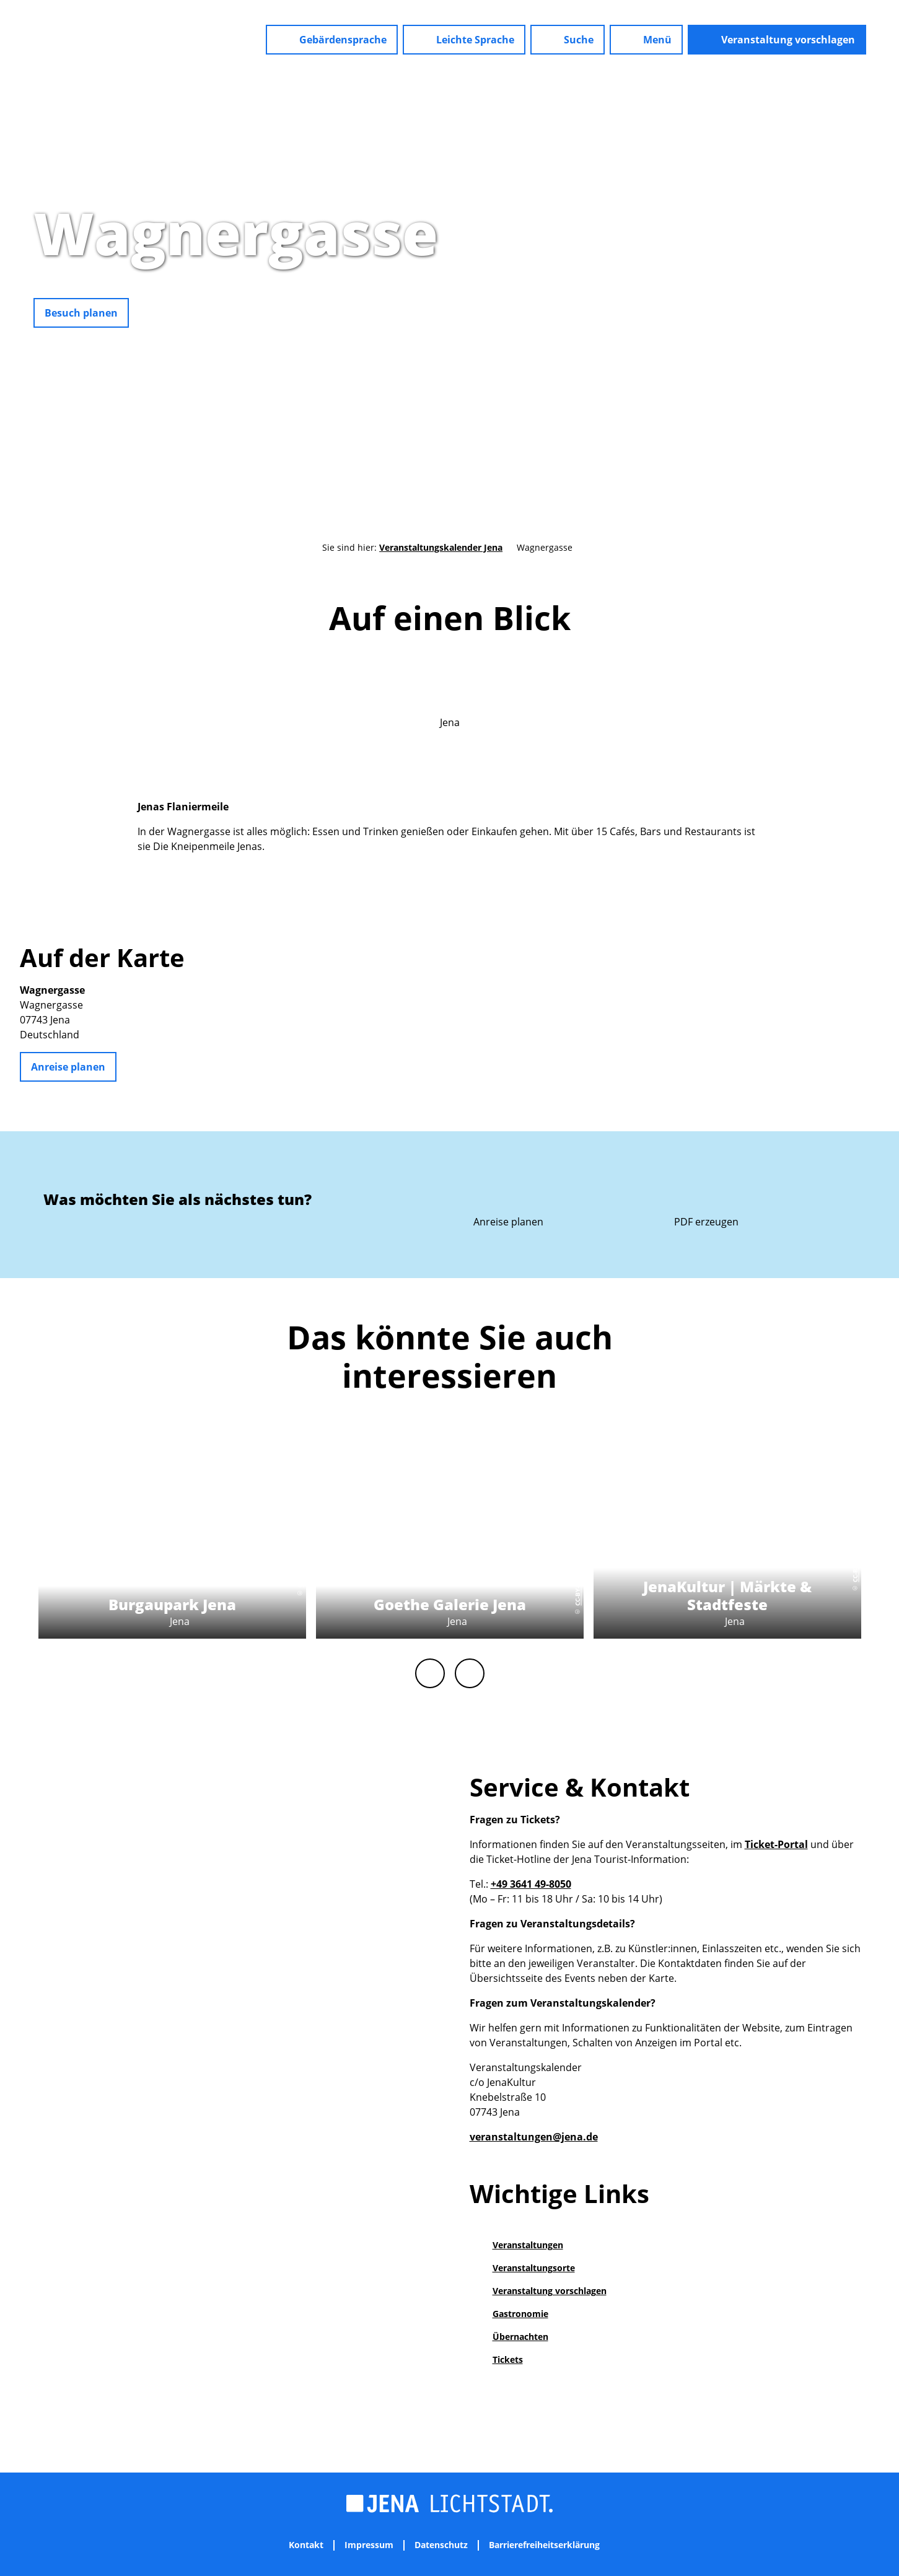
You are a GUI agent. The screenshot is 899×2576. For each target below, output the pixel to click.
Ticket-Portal (776, 1844)
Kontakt (306, 2545)
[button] (332, 40)
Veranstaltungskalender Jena (440, 547)
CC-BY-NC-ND (299, 1567)
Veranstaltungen (528, 2245)
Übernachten (520, 2336)
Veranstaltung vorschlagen (550, 2291)
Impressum (368, 2545)
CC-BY (892, 304)
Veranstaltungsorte (534, 2268)
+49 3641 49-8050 (531, 1884)
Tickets (508, 2359)
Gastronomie (520, 2314)
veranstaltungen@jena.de (534, 2137)
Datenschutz (441, 2545)
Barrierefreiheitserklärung (544, 2545)
